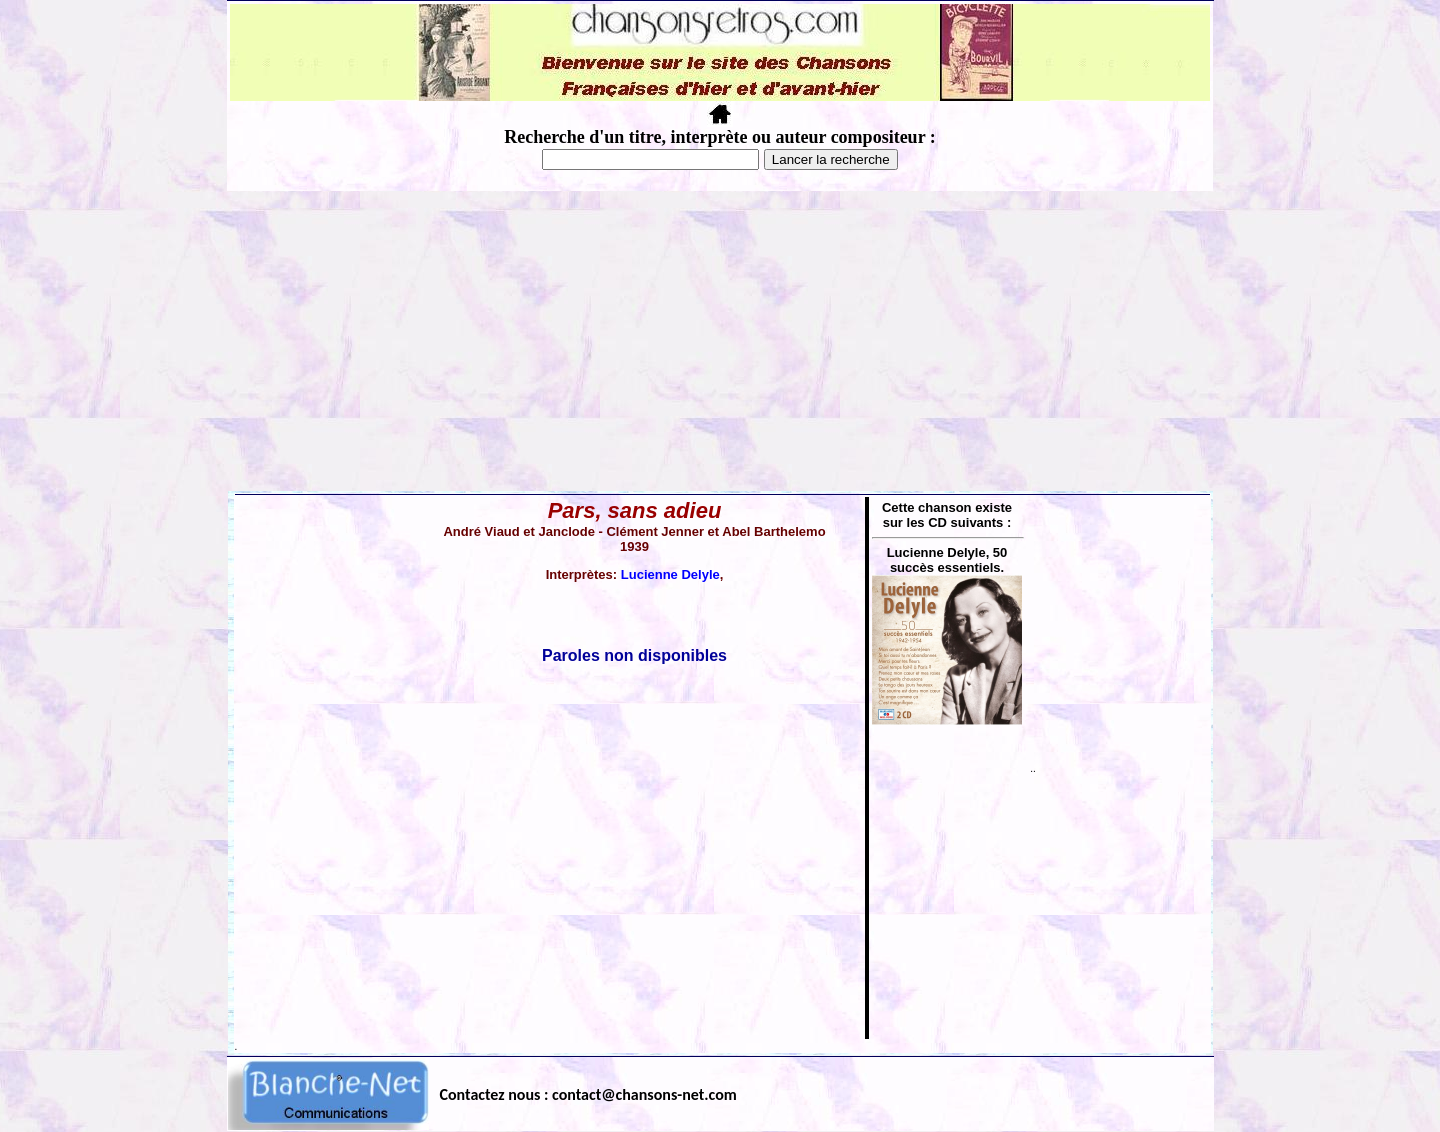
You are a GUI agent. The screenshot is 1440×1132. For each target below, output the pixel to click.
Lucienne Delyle (670, 574)
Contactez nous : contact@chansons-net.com (588, 1094)
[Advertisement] (720, 341)
